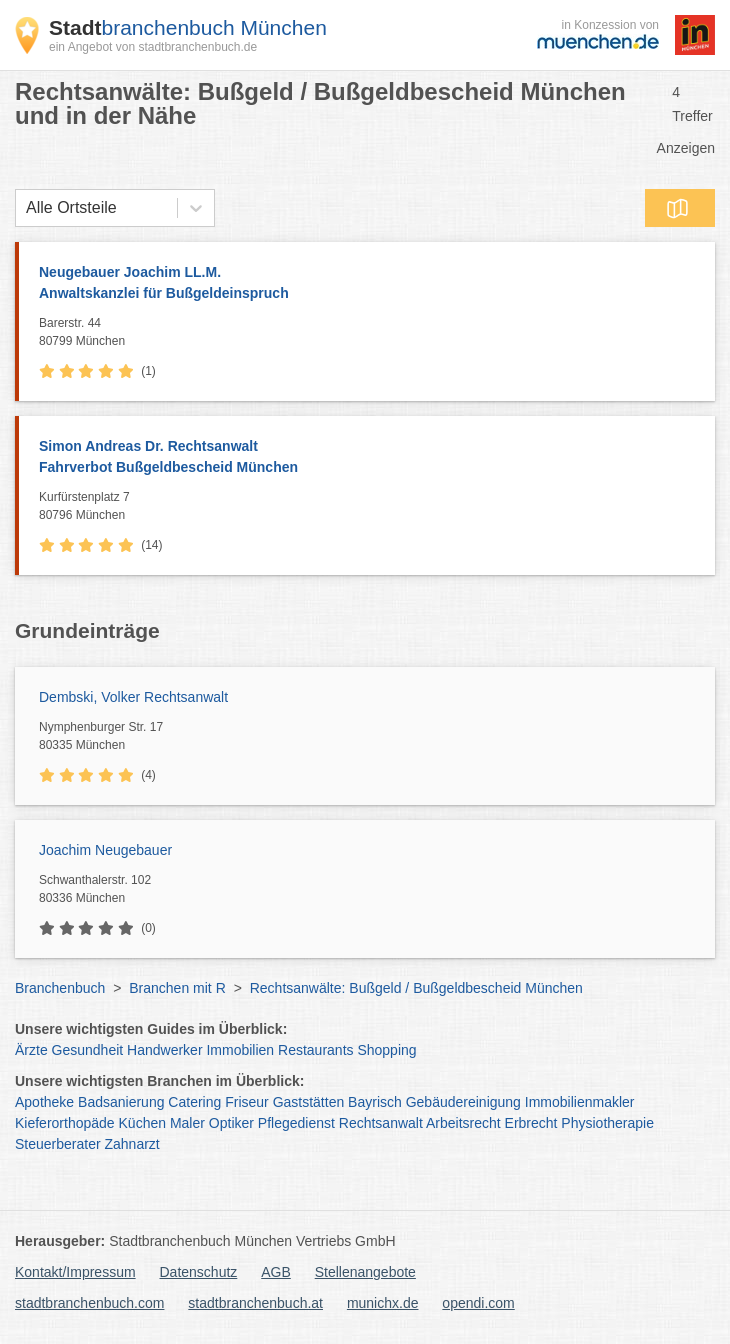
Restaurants (315, 1050)
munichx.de (383, 1303)
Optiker (231, 1123)
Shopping (386, 1050)
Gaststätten (309, 1102)
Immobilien (240, 1050)
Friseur (247, 1102)
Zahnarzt (132, 1144)
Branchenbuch (60, 988)
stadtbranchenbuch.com (89, 1303)
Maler (187, 1123)
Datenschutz (199, 1272)
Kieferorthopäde (65, 1123)
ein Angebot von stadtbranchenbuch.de (153, 47)
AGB (276, 1272)
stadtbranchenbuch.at (255, 1303)
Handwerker (164, 1050)
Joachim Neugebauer (105, 850)
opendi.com (478, 1303)
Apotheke (44, 1102)
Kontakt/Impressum (75, 1272)
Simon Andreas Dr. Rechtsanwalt (367, 458)
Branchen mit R (177, 988)
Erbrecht (531, 1123)
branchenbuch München (188, 27)
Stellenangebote (365, 1272)
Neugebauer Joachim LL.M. (367, 284)
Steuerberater (58, 1144)
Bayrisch (375, 1102)
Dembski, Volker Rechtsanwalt (133, 697)
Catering (194, 1102)
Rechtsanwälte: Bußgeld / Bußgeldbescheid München (416, 988)
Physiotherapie (607, 1123)
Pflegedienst (296, 1123)
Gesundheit (88, 1050)
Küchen (142, 1123)
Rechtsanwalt (381, 1123)
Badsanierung (121, 1102)
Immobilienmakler (580, 1102)
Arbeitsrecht (463, 1123)
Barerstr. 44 (372, 333)
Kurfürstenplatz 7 (372, 507)
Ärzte (31, 1050)
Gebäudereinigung (463, 1102)
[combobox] (26, 208)
